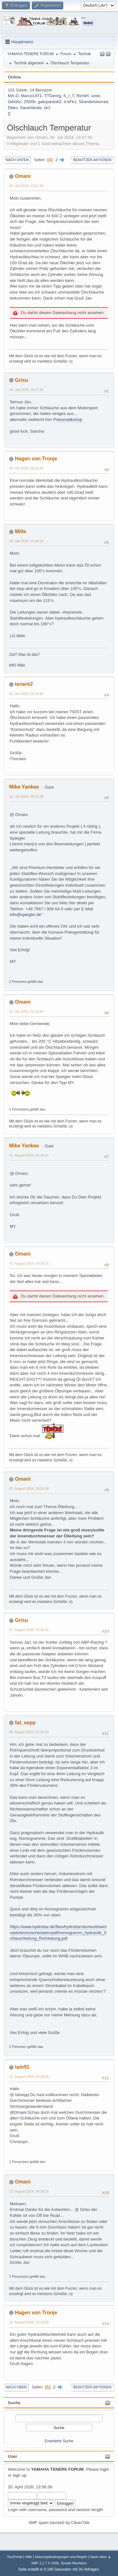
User (12, 2456)
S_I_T (68, 95)
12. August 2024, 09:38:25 (29, 2191)
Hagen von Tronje (36, 458)
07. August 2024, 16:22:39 (29, 1488)
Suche (14, 2402)
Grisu (21, 380)
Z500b (30, 101)
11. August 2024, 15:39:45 (29, 2076)
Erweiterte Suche (59, 2441)
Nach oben (16, 2387)
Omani (23, 176)
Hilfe (28, 2557)
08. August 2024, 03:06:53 (29, 1732)
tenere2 (24, 684)
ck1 (47, 107)
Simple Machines (74, 2563)
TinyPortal (14, 2557)
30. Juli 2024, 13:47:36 (26, 186)
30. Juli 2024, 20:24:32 (26, 468)
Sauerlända (31, 107)
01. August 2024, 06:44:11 (29, 1155)
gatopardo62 (50, 101)
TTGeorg (52, 95)
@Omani (18, 2112)
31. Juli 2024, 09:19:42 (26, 694)
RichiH (82, 95)
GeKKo (14, 101)
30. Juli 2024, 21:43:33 (26, 541)
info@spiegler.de (25, 914)
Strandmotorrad (93, 101)
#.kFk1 (70, 101)
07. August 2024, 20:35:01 (29, 1630)
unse (95, 95)
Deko (13, 107)
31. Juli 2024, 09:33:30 (26, 796)
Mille (20, 531)
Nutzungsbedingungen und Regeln (61, 2557)
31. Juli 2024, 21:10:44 (26, 1011)
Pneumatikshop (67, 419)
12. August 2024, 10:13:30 (29, 2322)
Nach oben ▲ (100, 2557)
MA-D (13, 95)
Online (14, 77)
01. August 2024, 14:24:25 (29, 1263)
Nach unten (17, 160)
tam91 (22, 2067)
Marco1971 (31, 95)
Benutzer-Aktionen (92, 160)
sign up (19, 2475)
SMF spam (38, 2522)
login (104, 2469)
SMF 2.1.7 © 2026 (45, 2563)
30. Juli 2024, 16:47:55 (26, 390)
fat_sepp (25, 1722)
